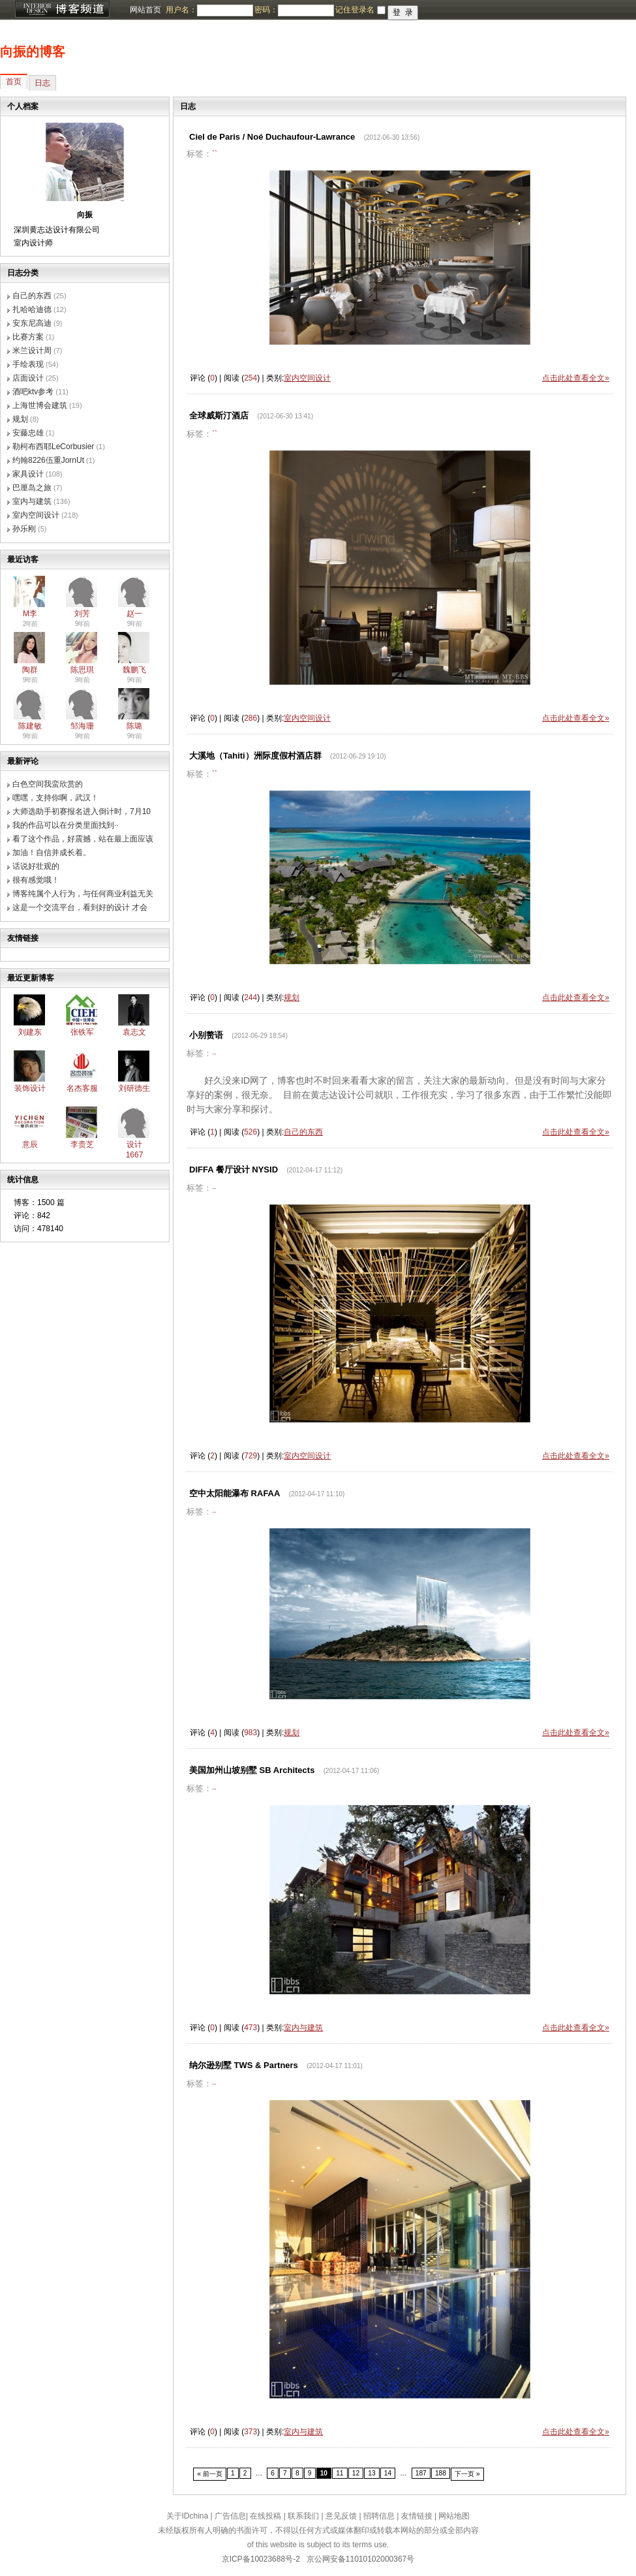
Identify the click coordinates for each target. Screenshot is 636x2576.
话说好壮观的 (35, 866)
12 (355, 2473)
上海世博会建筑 (39, 405)
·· (214, 1053)
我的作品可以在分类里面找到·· (65, 825)
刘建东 (30, 1032)
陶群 (30, 669)
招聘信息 (379, 2516)
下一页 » (467, 2473)
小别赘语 (206, 1035)
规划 (20, 419)
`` (214, 154)
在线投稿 (265, 2516)
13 (371, 2473)
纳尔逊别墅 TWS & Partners (243, 2065)
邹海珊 (82, 725)
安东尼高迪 (32, 323)
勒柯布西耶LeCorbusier (53, 446)
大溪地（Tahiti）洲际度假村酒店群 (255, 756)
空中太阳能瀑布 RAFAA (234, 1493)
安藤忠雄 (28, 432)
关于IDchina (187, 2516)
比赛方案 (28, 336)
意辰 (30, 1144)
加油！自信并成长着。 (51, 852)
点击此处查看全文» (575, 378)
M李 (30, 613)
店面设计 (28, 378)
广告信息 (230, 2516)
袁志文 (134, 1032)
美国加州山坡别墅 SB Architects (251, 1770)
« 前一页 (209, 2473)
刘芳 (82, 613)
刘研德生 (134, 1088)
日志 (42, 82)
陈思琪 (82, 669)
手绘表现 (28, 364)
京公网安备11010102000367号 (360, 2559)
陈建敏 (30, 725)
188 (440, 2473)
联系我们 (303, 2516)
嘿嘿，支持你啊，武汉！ (55, 797)
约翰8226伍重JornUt (48, 460)
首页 (14, 81)
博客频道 (62, 10)
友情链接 (416, 2516)
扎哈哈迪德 (32, 309)
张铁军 (82, 1032)
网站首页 (145, 9)
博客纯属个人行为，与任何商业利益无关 (82, 893)
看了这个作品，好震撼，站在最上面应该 (82, 838)
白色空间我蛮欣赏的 (47, 784)
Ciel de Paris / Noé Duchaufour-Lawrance (272, 137)
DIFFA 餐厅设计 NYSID (233, 1169)
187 (421, 2473)
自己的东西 (32, 295)
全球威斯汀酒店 (219, 415)
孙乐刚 (24, 528)
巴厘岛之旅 (32, 487)
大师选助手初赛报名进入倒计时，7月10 (81, 811)
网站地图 (454, 2516)
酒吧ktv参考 (32, 391)
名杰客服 (82, 1088)
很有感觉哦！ (35, 880)
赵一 (134, 613)
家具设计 (28, 474)
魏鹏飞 (134, 669)
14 (387, 2473)
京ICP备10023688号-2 (261, 2559)
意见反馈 (341, 2516)
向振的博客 (32, 51)
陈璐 (134, 725)
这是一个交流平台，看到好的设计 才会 (79, 907)
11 (339, 2473)
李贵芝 (82, 1144)
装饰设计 (30, 1088)
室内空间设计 (35, 515)
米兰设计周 (32, 350)
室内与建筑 (32, 501)
